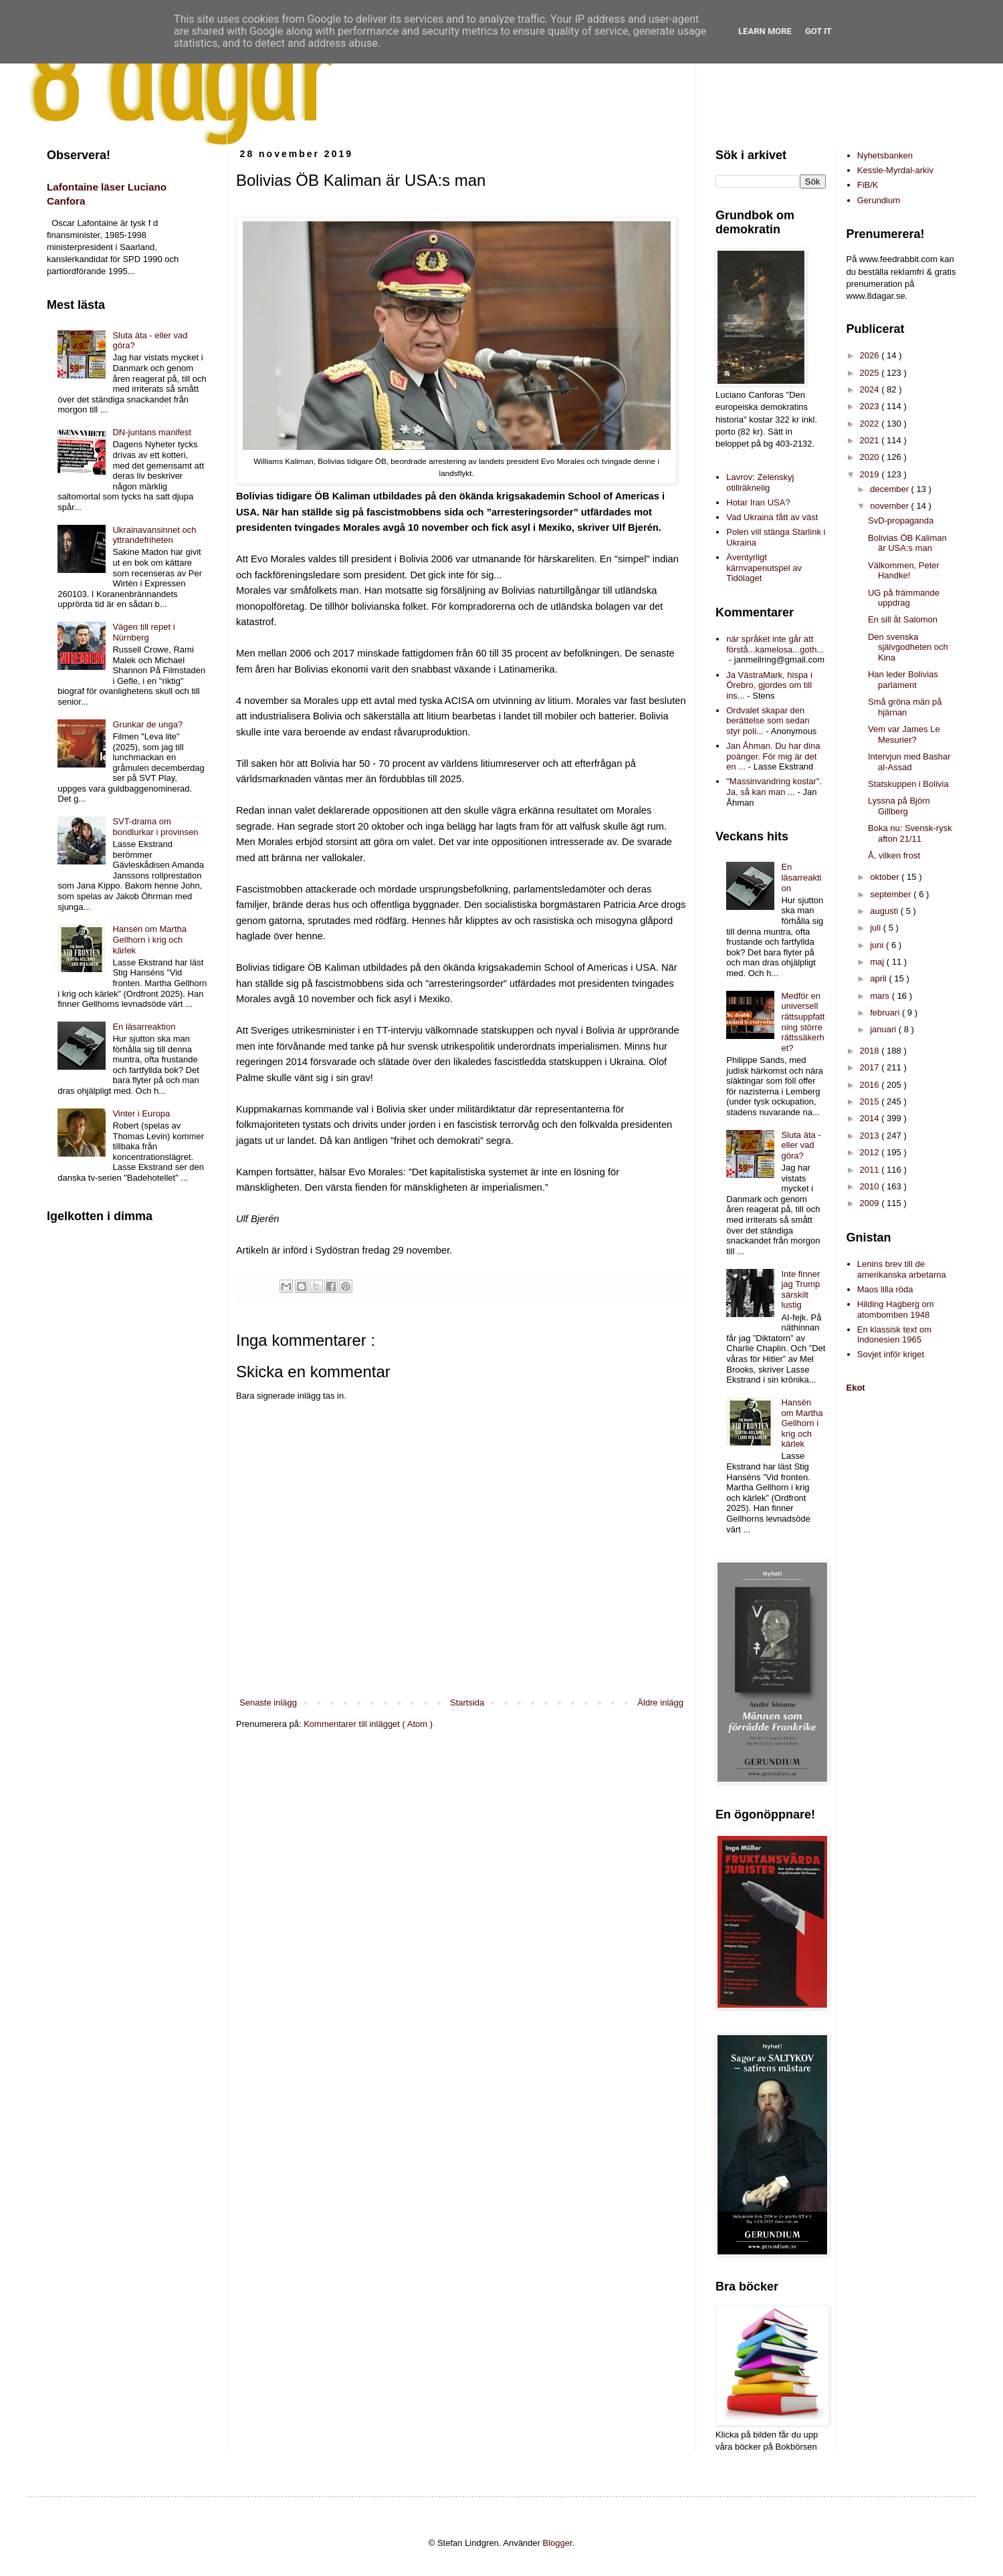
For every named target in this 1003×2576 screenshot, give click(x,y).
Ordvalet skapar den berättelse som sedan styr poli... (767, 720)
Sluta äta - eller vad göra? (800, 1145)
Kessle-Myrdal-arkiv (895, 170)
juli (876, 928)
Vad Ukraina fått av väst (772, 517)
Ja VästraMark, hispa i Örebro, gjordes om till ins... (769, 685)
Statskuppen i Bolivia (908, 784)
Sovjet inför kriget (890, 1354)
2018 (871, 1051)
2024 (871, 389)
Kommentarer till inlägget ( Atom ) (368, 1724)
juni (878, 945)
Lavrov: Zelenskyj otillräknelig (760, 482)
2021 (871, 440)
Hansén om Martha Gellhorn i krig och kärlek (149, 939)
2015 (871, 1101)
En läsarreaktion (143, 1027)
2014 (871, 1118)
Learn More (765, 31)
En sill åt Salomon (902, 619)
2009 (871, 1203)
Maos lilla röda (885, 1289)
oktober (885, 877)
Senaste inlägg (268, 1702)
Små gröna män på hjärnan (905, 707)
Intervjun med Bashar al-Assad (909, 761)
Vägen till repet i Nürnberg (143, 632)
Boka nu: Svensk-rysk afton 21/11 (910, 833)
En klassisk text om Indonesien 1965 (894, 1334)
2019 (871, 474)
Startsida (467, 1702)
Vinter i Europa (141, 1113)
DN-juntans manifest (151, 432)
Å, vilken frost (894, 855)
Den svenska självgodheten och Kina (908, 647)
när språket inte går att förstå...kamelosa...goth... (775, 644)
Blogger (557, 2543)
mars (881, 996)
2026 (871, 355)
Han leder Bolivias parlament (903, 679)
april (879, 978)
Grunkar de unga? (147, 724)
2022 (871, 424)
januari (884, 1029)
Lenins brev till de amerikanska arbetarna (901, 1269)
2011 (871, 1170)
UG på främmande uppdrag (903, 598)
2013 (871, 1136)
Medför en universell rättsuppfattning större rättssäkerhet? (802, 1022)
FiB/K (868, 185)
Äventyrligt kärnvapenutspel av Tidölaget (764, 567)
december (890, 489)
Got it (818, 31)
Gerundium (878, 200)
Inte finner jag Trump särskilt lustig (800, 1289)
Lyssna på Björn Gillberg (899, 806)
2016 (871, 1085)
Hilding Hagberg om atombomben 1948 (895, 1309)
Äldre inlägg (660, 1702)
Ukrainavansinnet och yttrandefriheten (154, 535)
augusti (885, 911)
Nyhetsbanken (885, 155)
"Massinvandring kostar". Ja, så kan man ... (774, 786)
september (891, 894)
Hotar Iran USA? (758, 502)
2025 (871, 373)
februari (886, 1013)
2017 (871, 1067)
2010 (871, 1186)
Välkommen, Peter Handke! (903, 570)
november (890, 506)
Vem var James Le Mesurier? (904, 734)
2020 (871, 457)
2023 (871, 406)
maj (878, 962)
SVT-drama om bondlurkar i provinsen (155, 826)
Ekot (856, 1388)
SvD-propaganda (900, 520)
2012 (871, 1152)
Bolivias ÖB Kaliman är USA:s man (907, 543)
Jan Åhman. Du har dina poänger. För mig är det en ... (773, 756)
